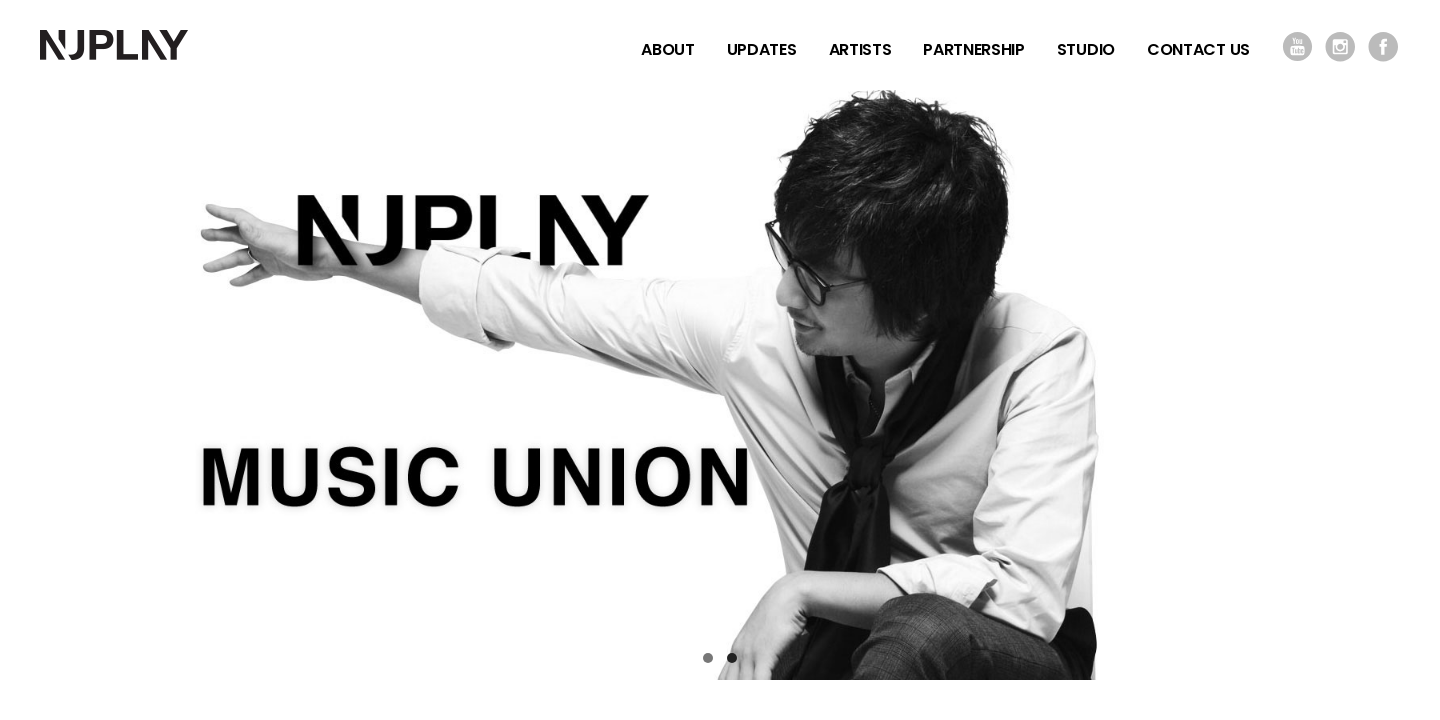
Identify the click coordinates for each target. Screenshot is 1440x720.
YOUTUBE (1297, 46)
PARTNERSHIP (973, 49)
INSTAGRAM (1340, 46)
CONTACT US (1198, 49)
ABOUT (667, 49)
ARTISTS (860, 49)
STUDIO (1086, 49)
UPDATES (762, 49)
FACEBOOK (1383, 46)
